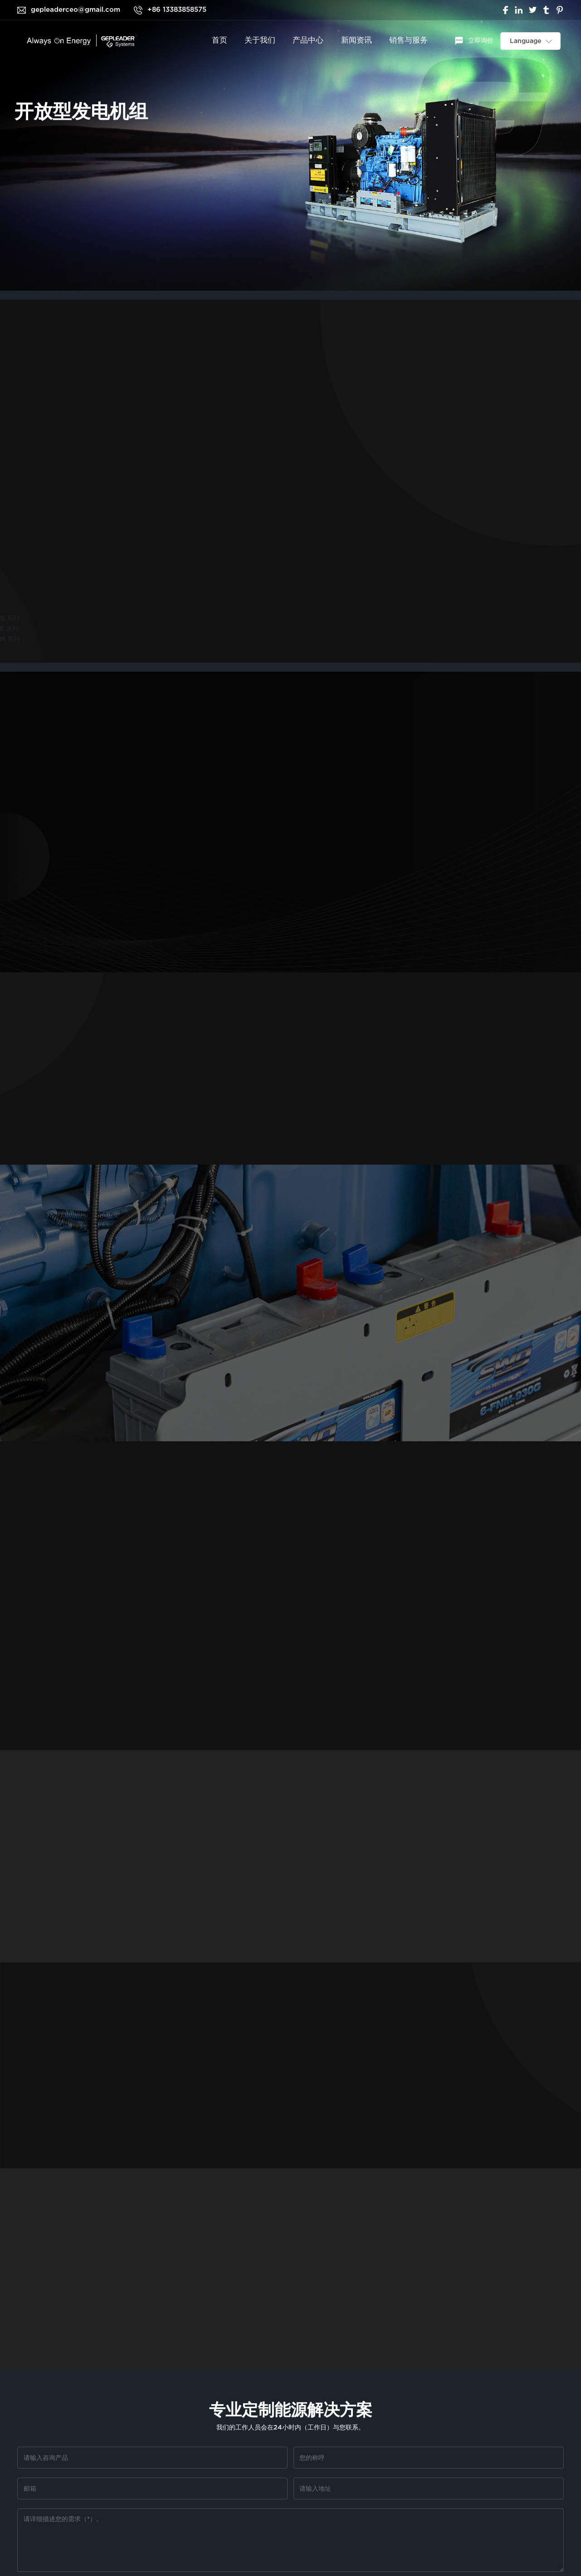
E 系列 (9, 629)
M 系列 (10, 639)
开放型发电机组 (81, 112)
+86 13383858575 (176, 10)
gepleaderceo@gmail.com (75, 10)
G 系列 (10, 618)
